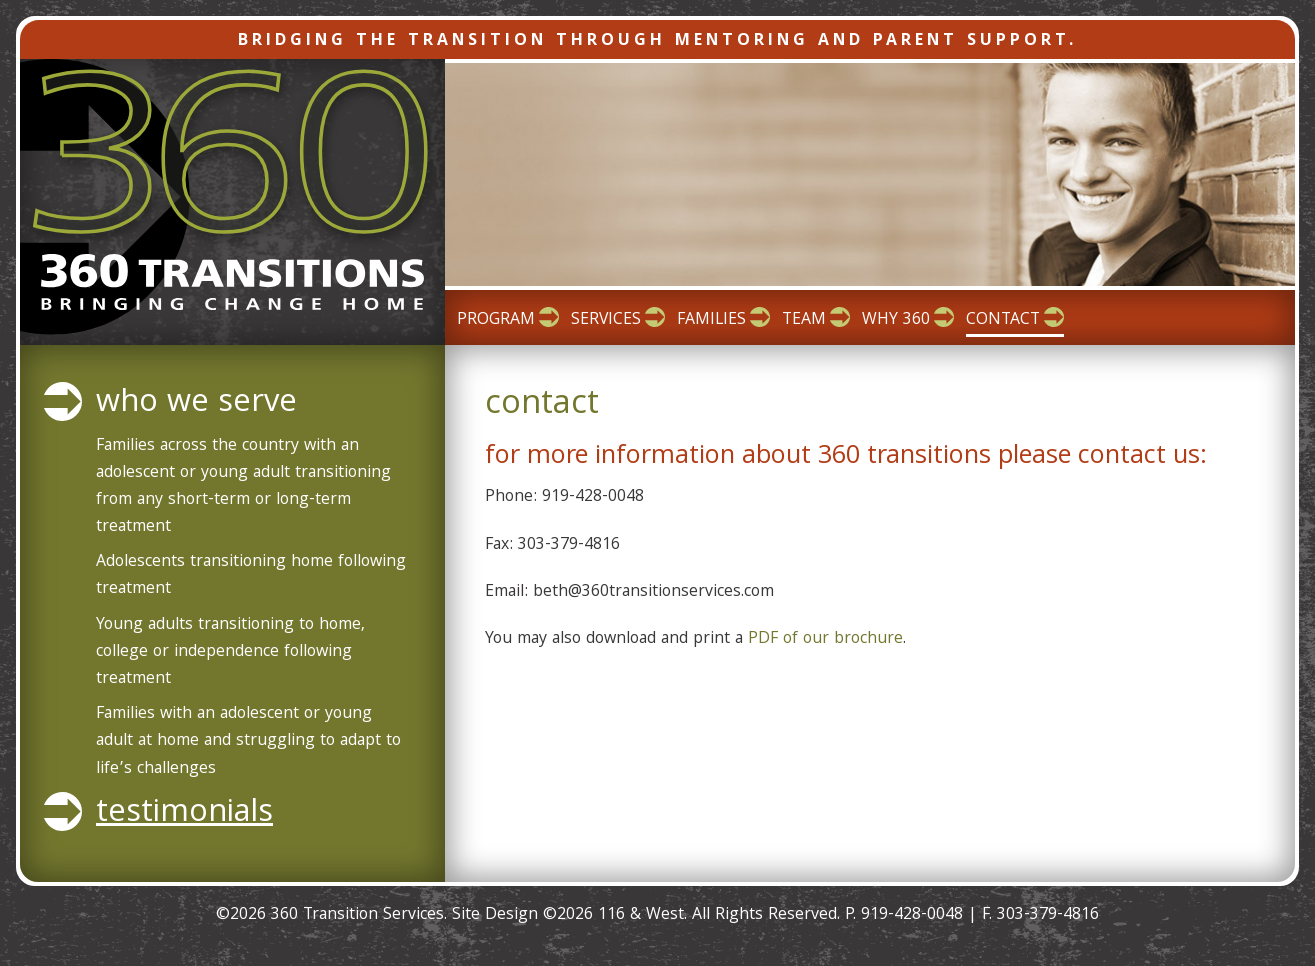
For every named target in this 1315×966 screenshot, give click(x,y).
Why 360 (896, 320)
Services (606, 320)
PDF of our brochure (825, 639)
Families (711, 320)
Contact (1003, 320)
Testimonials (184, 814)
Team (804, 320)
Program (496, 320)
